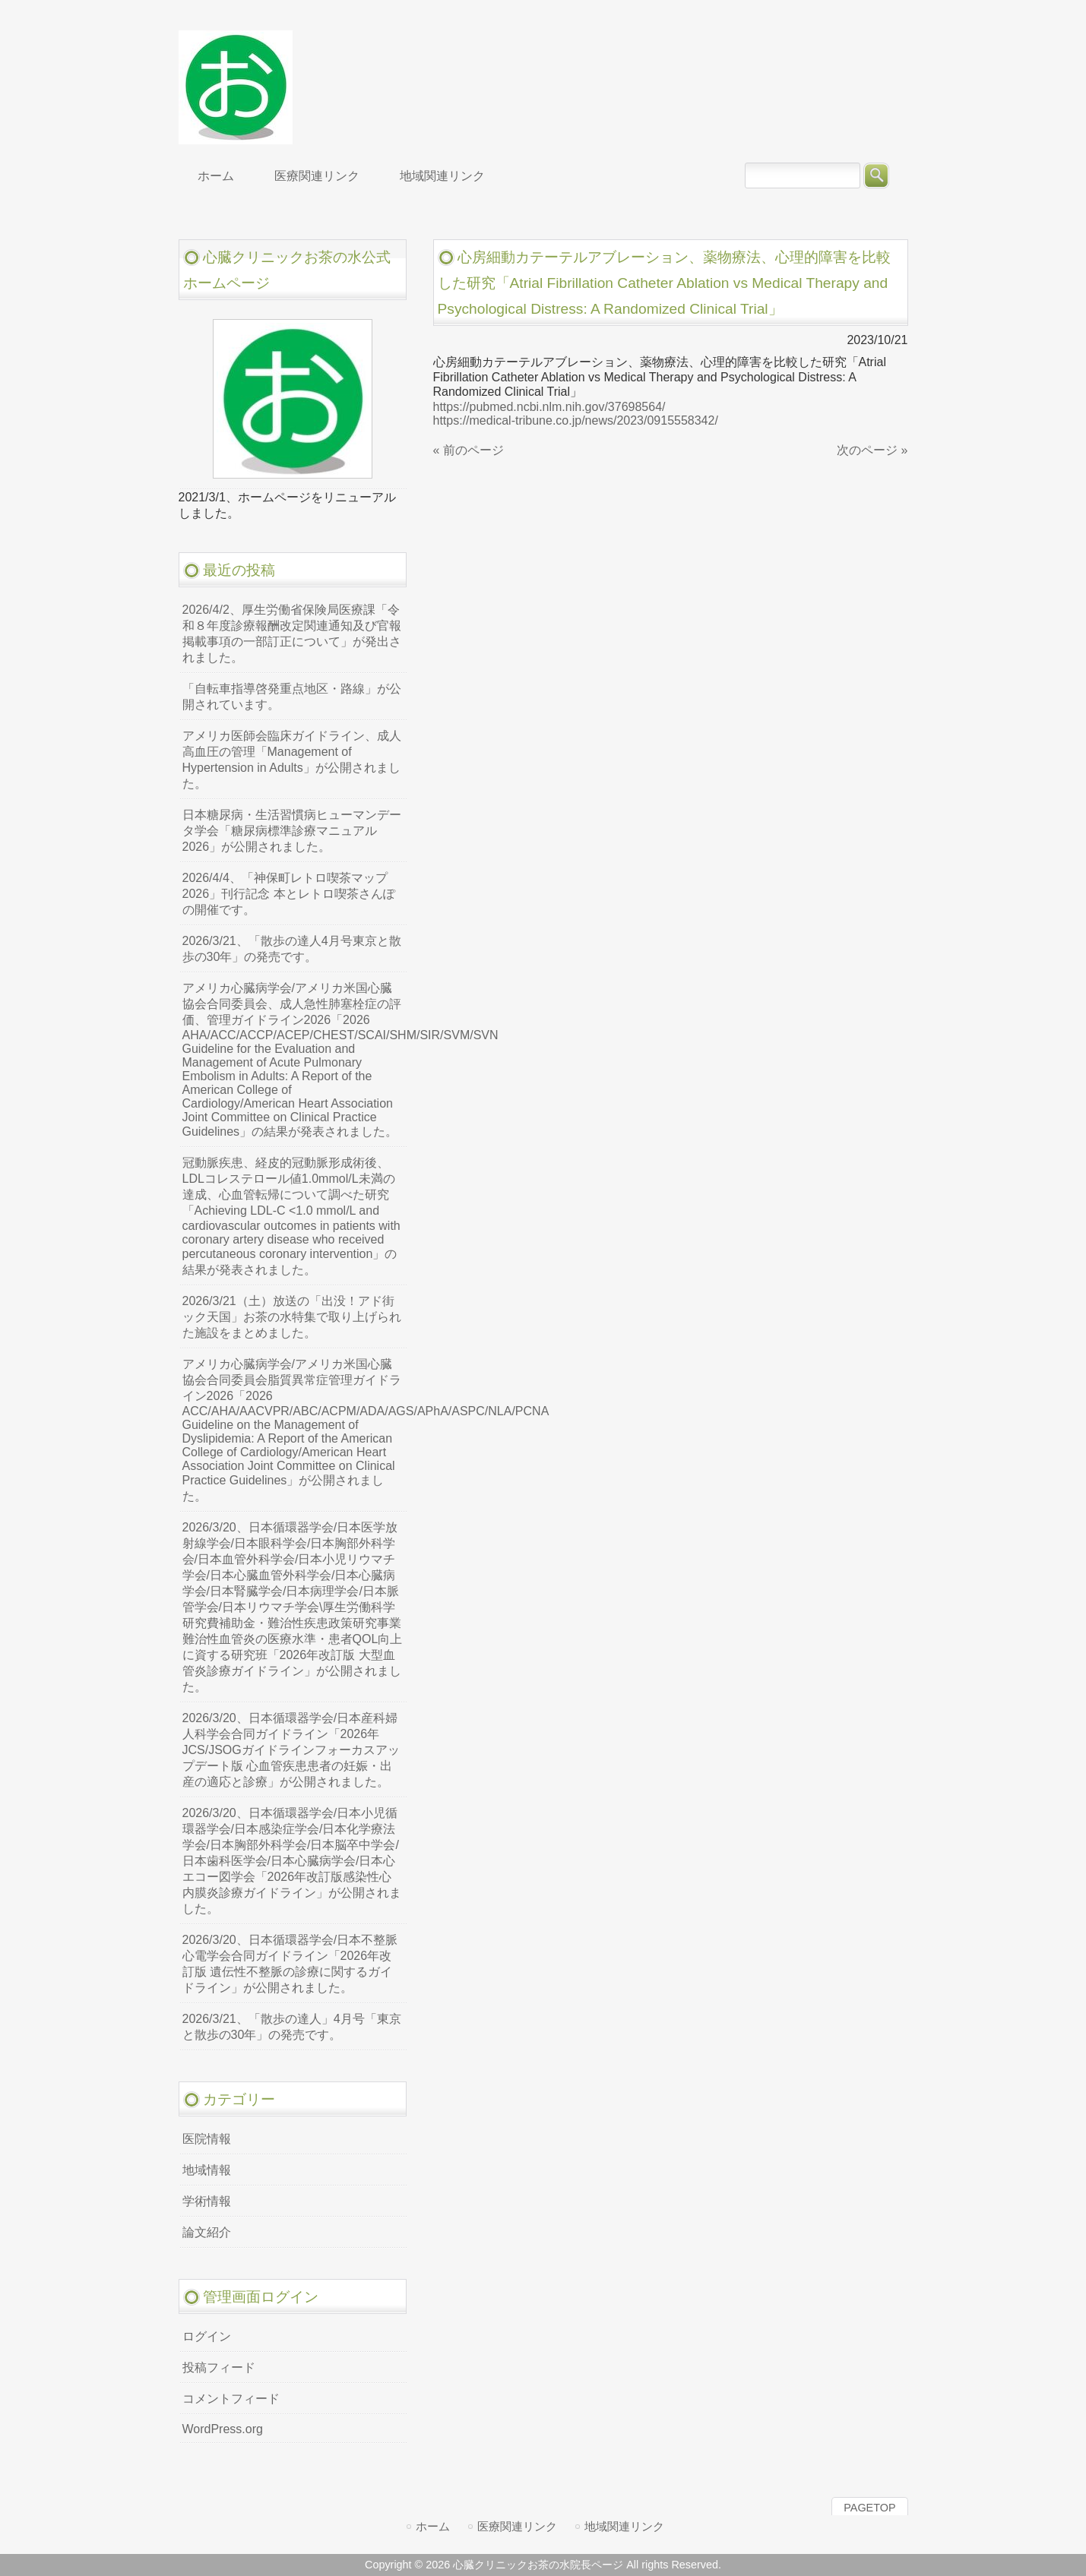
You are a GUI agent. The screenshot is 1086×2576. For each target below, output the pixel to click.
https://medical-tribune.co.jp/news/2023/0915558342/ (575, 420)
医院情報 (206, 2138)
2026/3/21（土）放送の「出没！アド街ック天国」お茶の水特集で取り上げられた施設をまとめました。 (291, 1316)
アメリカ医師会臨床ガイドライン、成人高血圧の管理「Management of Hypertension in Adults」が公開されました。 (291, 759)
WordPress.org (222, 2429)
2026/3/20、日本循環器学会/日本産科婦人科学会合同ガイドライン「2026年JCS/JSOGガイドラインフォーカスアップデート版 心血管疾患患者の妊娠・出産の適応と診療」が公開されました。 (291, 1750)
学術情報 (206, 2201)
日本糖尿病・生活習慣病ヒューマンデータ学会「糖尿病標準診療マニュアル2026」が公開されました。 (291, 830)
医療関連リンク (517, 2526)
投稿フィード (218, 2367)
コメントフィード (231, 2398)
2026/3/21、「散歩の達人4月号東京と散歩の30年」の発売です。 (291, 948)
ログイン (206, 2336)
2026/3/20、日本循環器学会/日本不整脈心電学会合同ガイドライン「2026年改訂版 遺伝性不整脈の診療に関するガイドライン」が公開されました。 (290, 1963)
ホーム (433, 2526)
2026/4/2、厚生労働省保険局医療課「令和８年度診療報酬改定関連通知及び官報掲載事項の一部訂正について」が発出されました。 (291, 633)
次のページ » (872, 450)
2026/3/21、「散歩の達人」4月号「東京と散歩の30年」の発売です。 (291, 2026)
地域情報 (206, 2170)
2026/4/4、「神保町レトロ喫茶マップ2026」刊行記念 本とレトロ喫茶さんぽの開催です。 (288, 893)
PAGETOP (869, 2508)
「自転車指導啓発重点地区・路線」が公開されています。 (291, 696)
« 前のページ (468, 450)
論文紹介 (206, 2232)
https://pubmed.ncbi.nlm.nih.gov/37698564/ (549, 406)
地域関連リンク (624, 2526)
